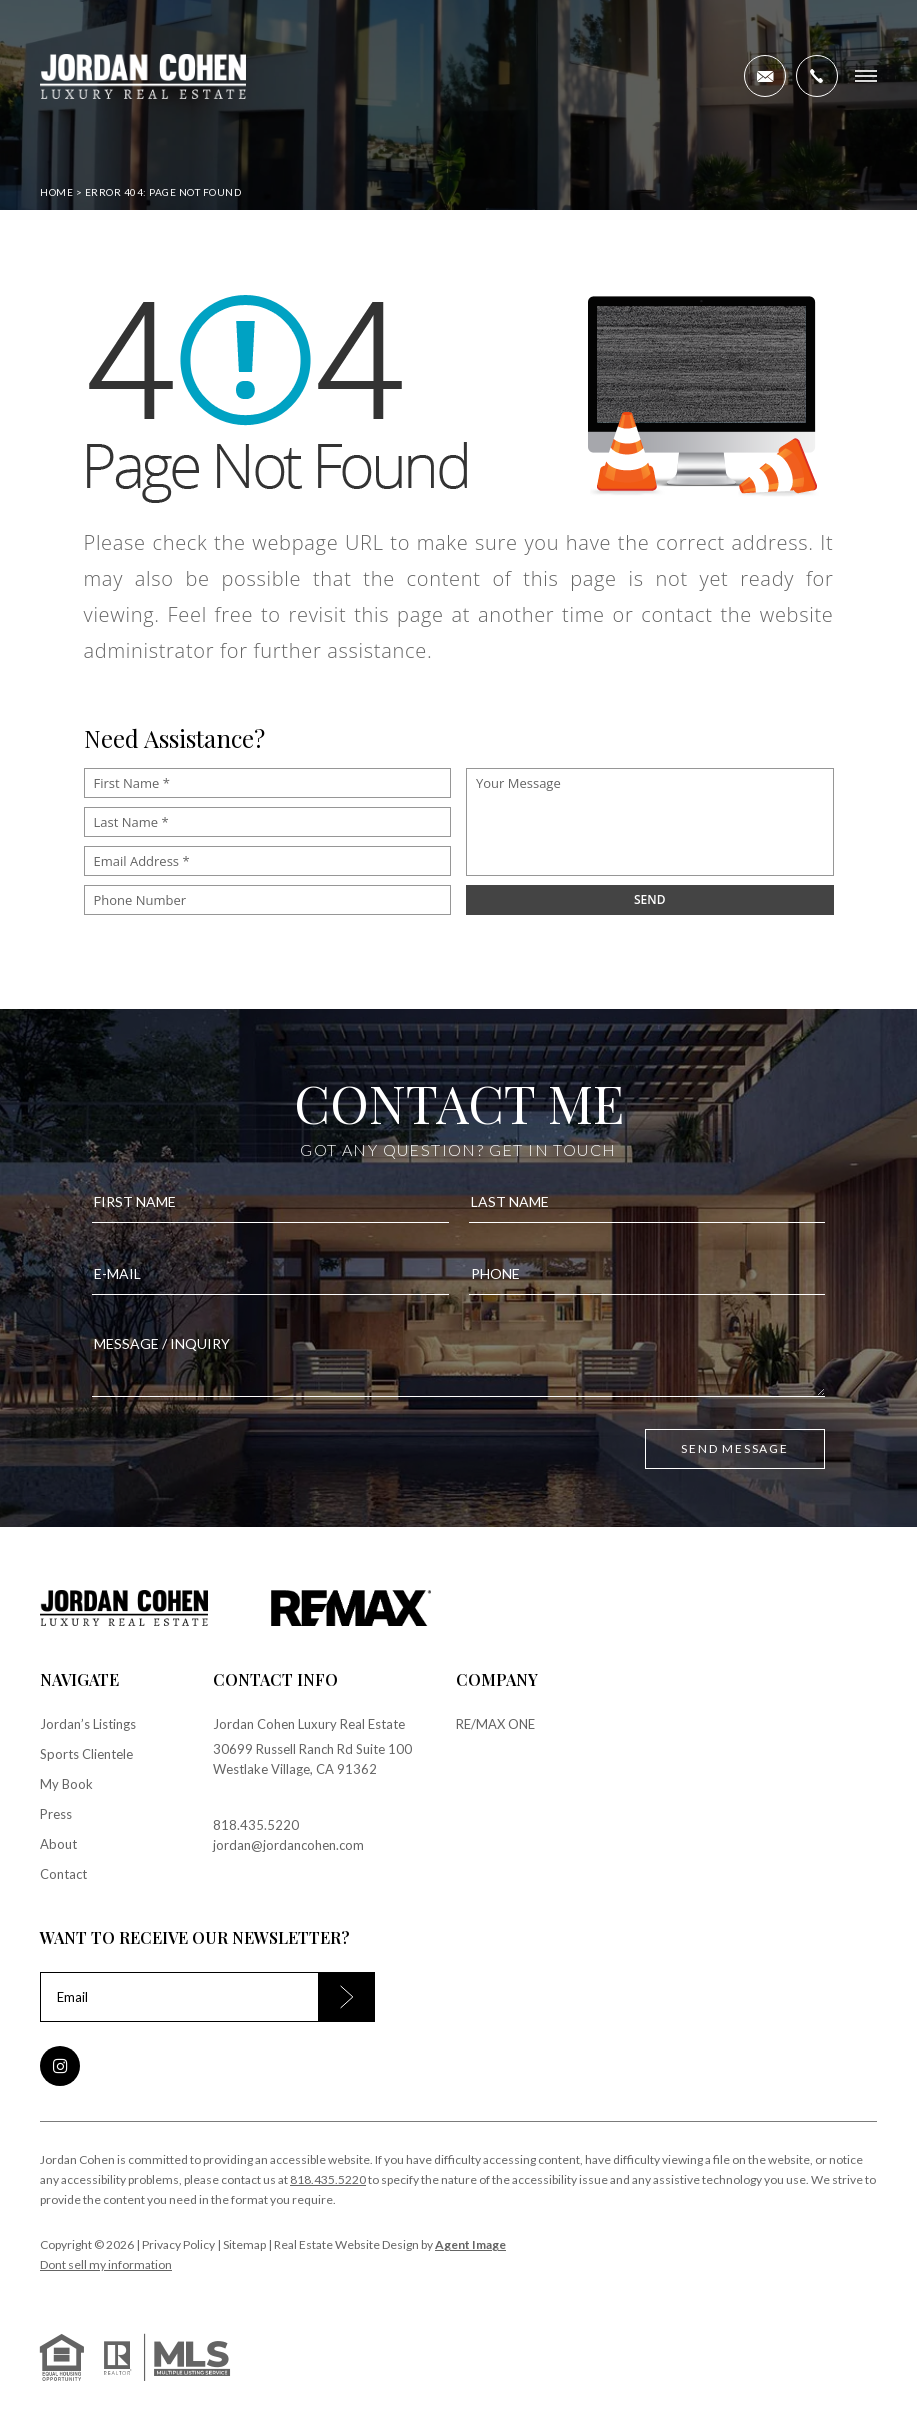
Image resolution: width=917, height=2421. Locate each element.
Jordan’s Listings (88, 1724)
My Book (66, 1784)
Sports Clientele (86, 1754)
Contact (63, 1874)
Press (56, 1814)
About (58, 1844)
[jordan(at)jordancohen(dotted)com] (765, 76)
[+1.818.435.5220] (817, 76)
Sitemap (244, 2244)
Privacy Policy (178, 2244)
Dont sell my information (106, 2264)
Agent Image (470, 2244)
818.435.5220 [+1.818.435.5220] (256, 1825)
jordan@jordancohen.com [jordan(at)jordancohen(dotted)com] (288, 1845)
